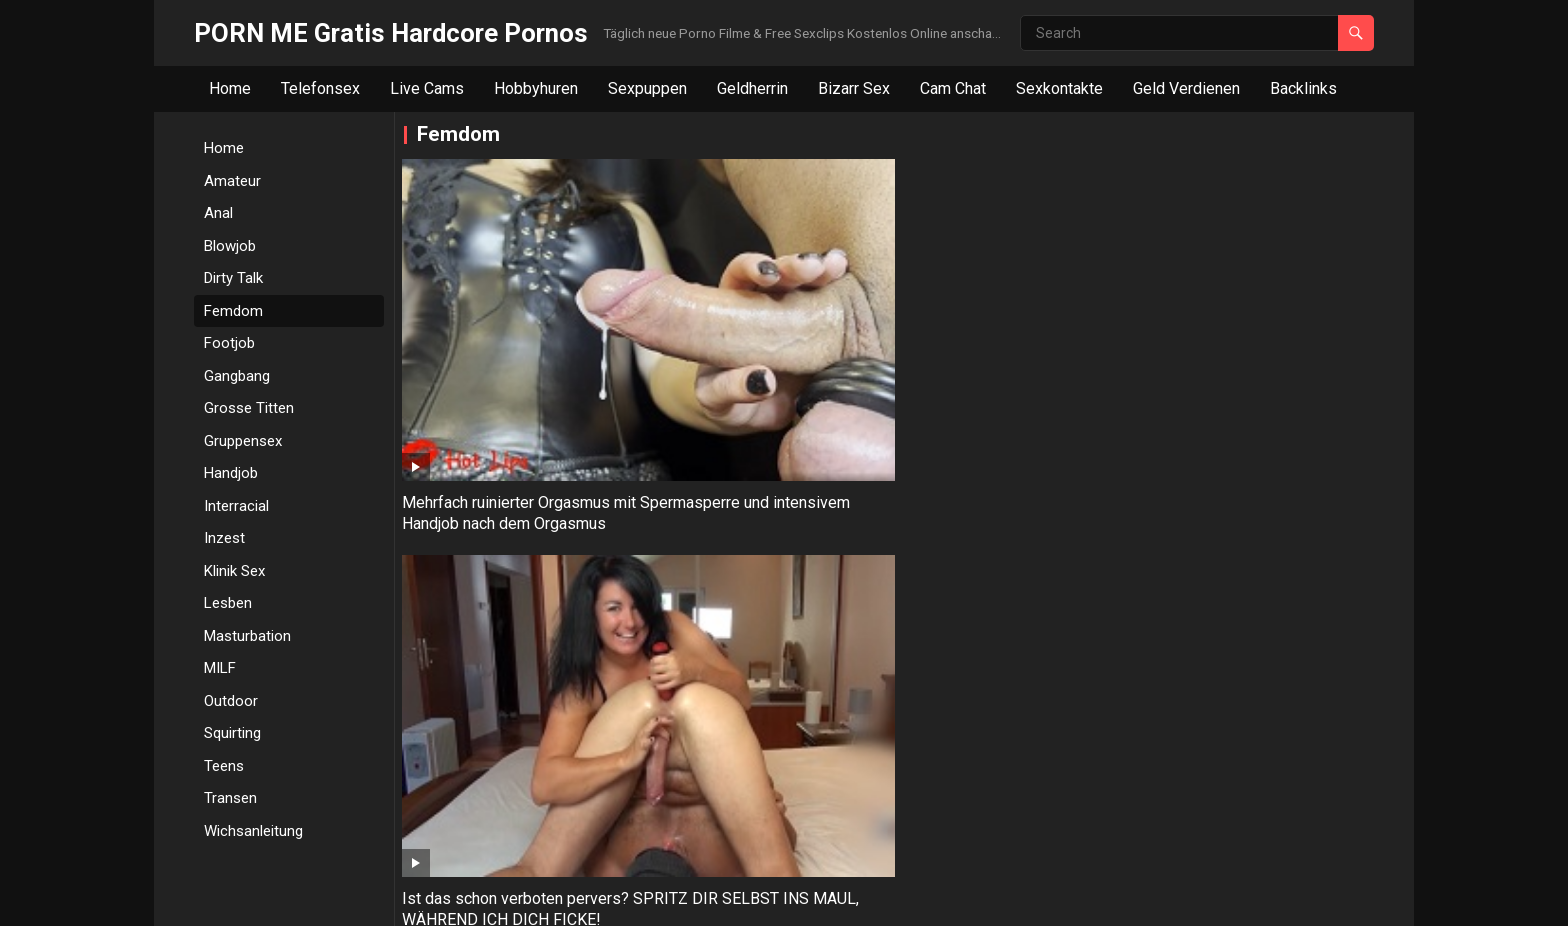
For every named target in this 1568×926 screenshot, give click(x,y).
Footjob (229, 343)
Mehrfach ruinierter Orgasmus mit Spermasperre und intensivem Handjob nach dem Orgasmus (521, 355)
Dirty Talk (233, 278)
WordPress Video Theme (512, 897)
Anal (218, 213)
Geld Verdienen (1186, 88)
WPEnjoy (629, 897)
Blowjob (230, 246)
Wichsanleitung (253, 831)
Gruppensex (243, 441)
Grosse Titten (249, 408)
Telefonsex (320, 88)
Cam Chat (953, 88)
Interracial (236, 506)
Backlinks (1303, 88)
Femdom (233, 311)
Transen (230, 798)
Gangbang (237, 376)
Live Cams (427, 88)
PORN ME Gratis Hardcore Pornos (391, 33)
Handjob (231, 473)
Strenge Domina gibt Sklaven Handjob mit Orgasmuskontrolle (1249, 345)
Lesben (228, 603)
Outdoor (231, 701)
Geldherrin (752, 88)
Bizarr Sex (854, 88)
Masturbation (247, 636)
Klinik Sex (234, 571)
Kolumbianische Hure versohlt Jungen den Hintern (508, 572)
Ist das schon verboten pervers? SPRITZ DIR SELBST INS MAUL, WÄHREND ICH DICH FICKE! (762, 355)
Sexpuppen (647, 88)
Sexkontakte (1059, 88)
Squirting (232, 733)
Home (230, 88)
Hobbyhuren (536, 88)
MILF (220, 668)
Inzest (224, 538)
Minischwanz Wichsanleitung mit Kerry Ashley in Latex (1008, 345)
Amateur (232, 181)
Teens (224, 766)
